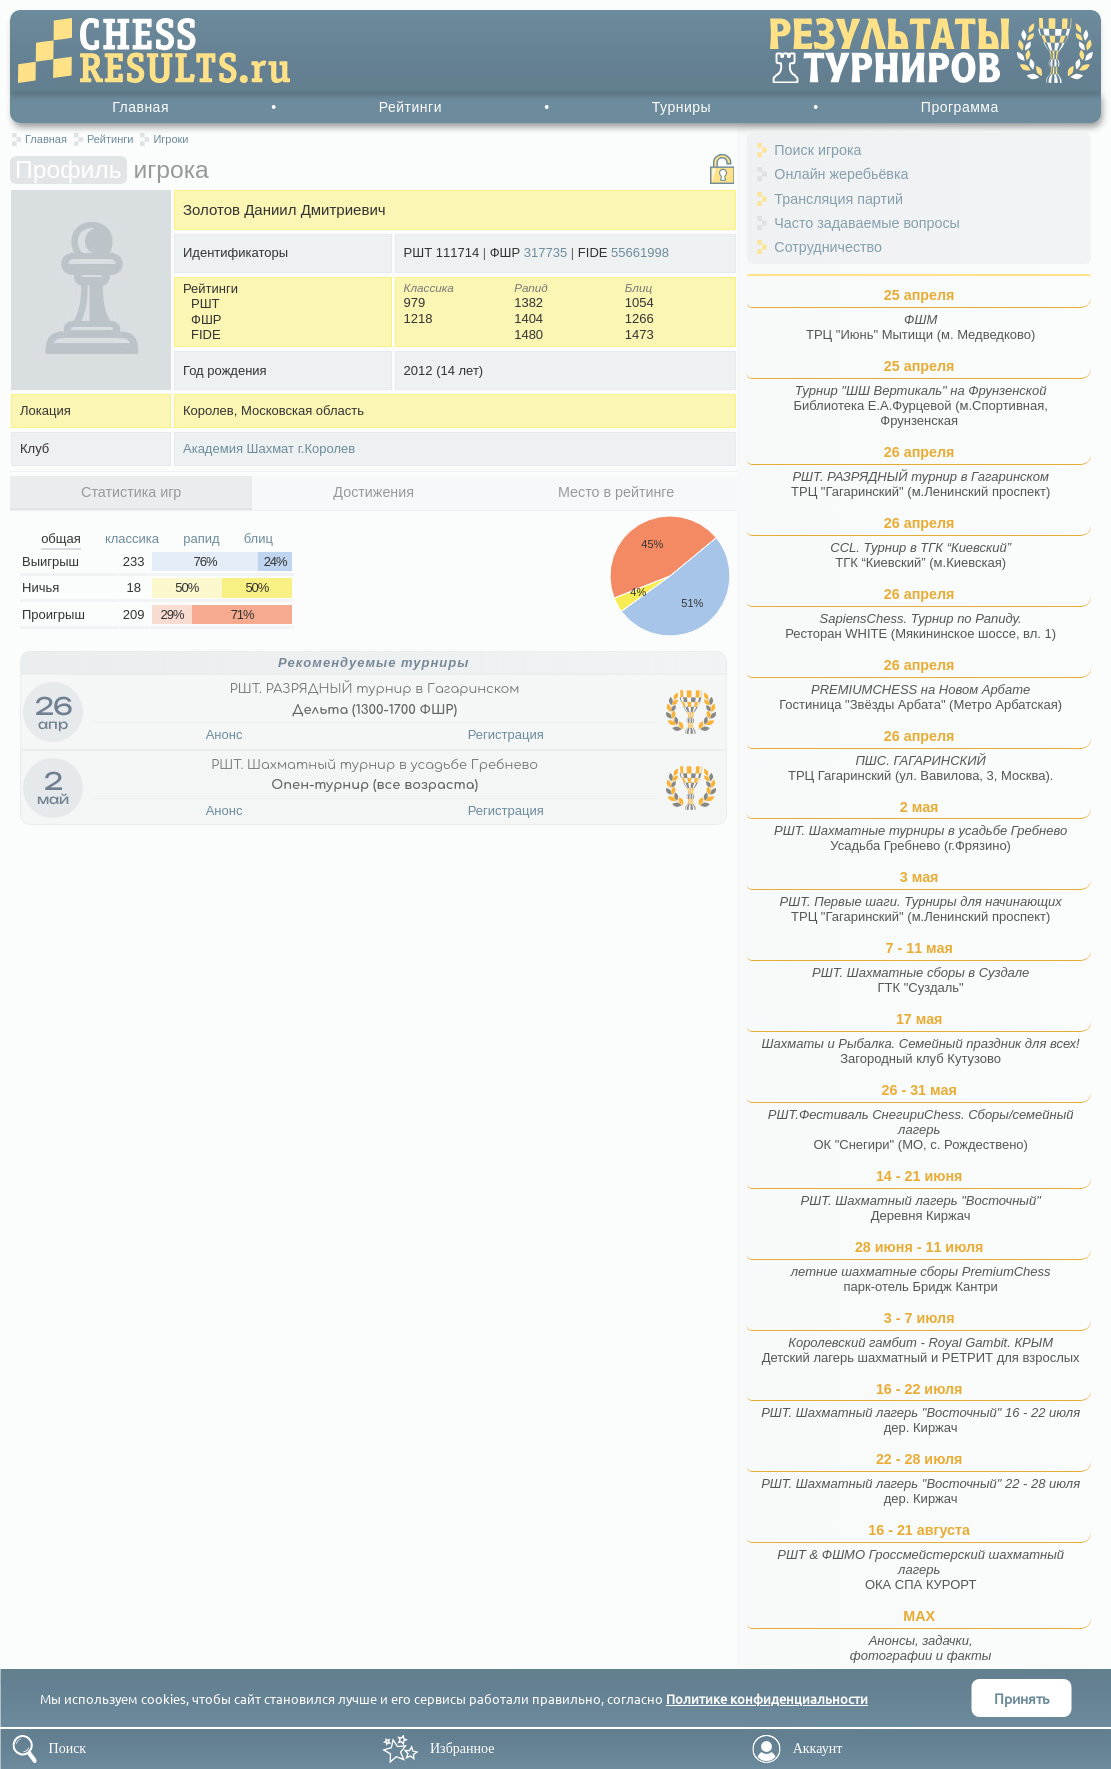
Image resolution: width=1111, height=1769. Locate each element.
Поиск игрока (817, 150)
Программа (960, 107)
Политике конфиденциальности (767, 1698)
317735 (545, 252)
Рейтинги (410, 107)
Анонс (224, 734)
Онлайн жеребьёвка (841, 174)
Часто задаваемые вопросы (867, 223)
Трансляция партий (838, 199)
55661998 (640, 252)
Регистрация (506, 734)
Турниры (681, 107)
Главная (140, 107)
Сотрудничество (828, 247)
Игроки (170, 139)
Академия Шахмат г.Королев (269, 448)
